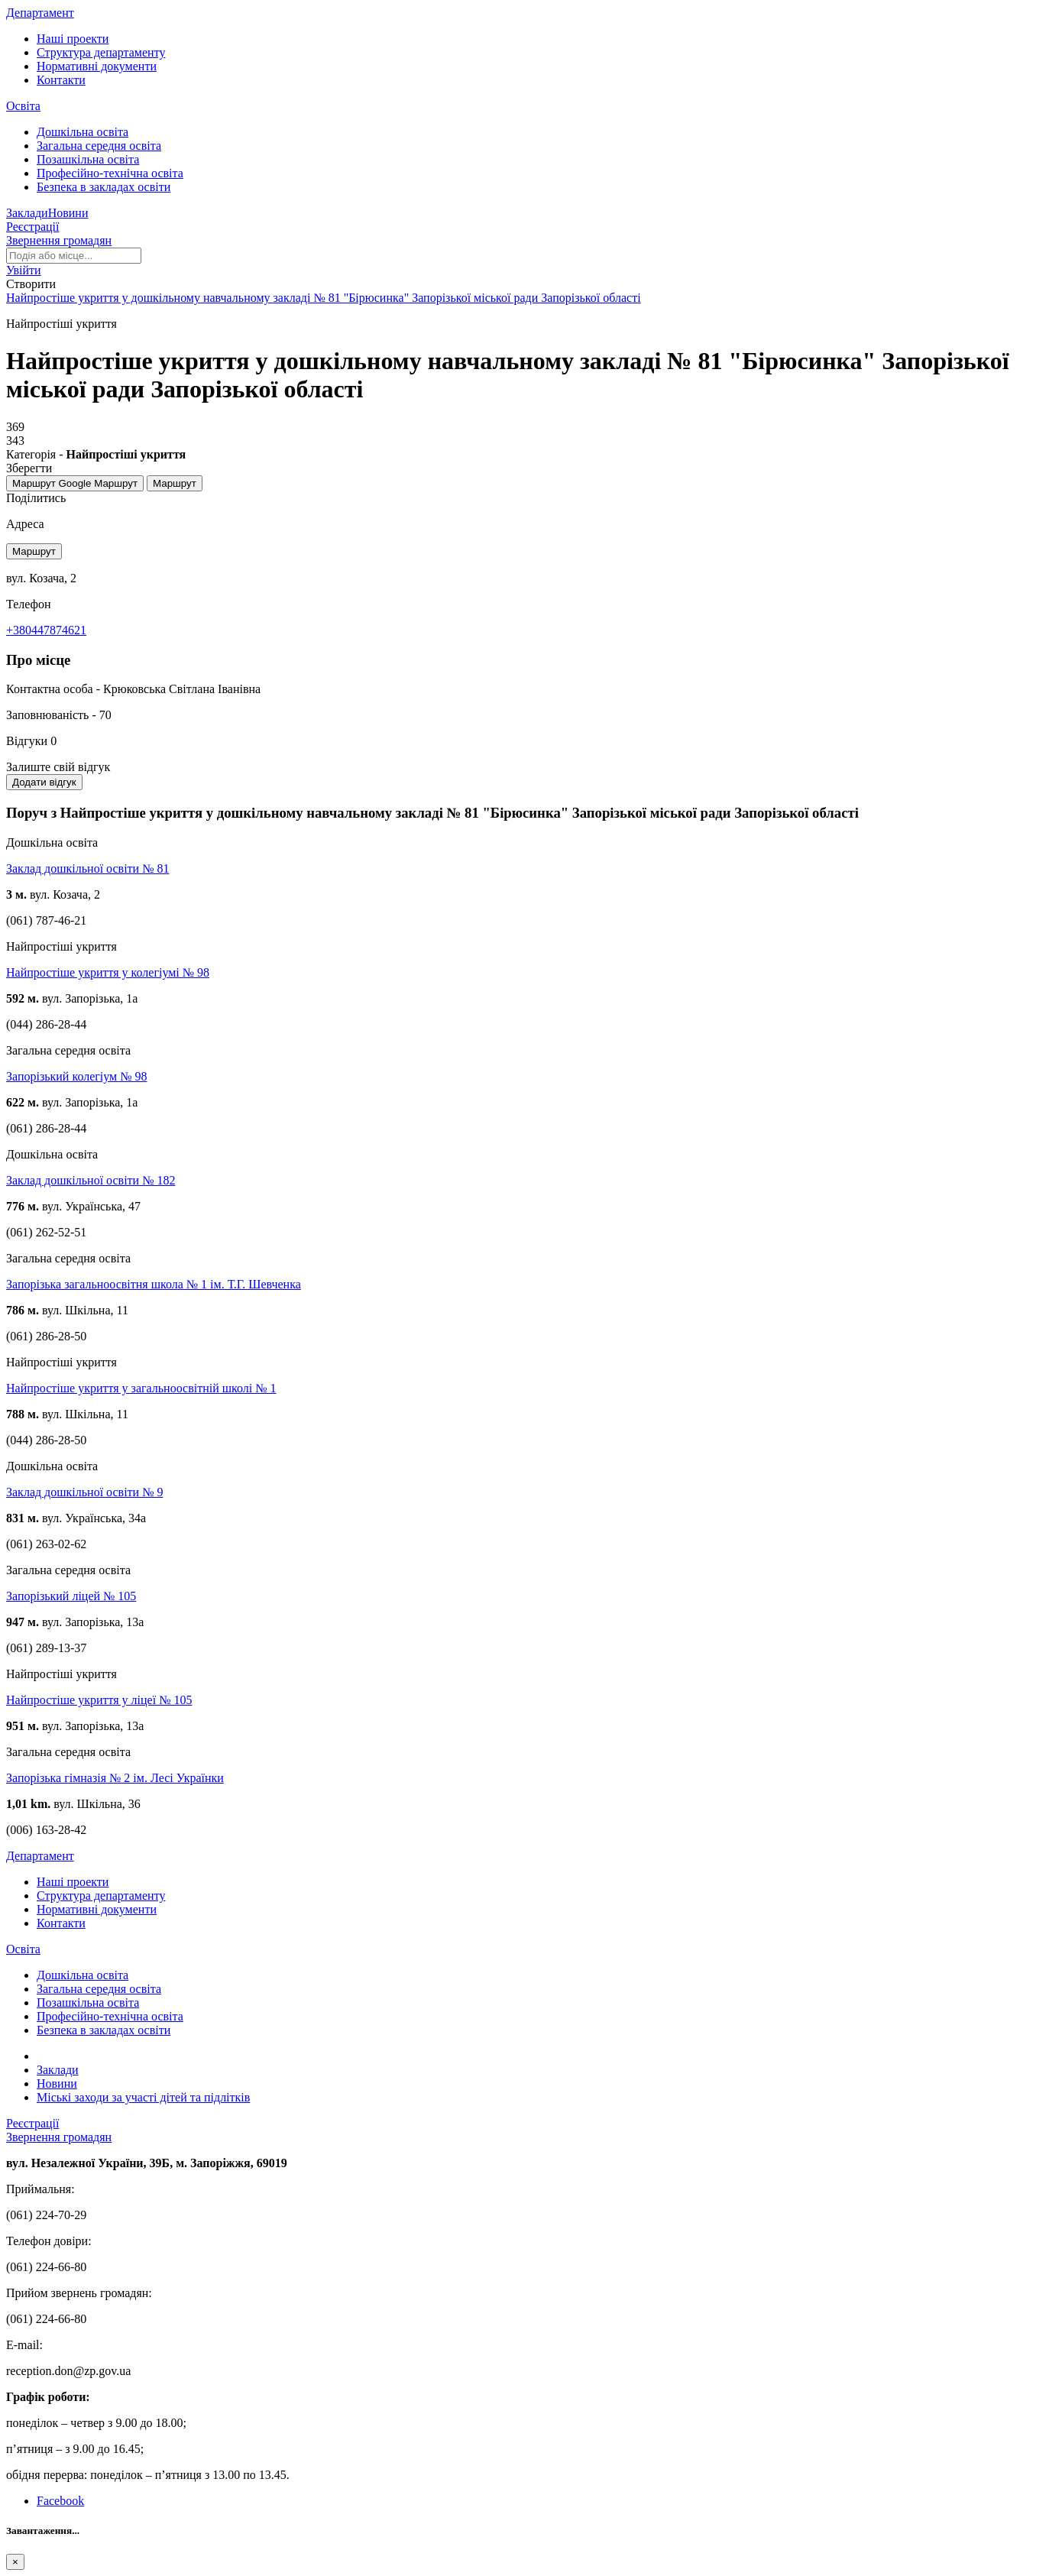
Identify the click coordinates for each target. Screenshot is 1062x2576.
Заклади (27, 212)
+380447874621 (46, 630)
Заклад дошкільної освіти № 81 (87, 868)
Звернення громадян (59, 240)
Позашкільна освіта (88, 159)
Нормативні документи (97, 66)
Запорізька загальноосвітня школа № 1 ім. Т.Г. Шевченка (153, 1284)
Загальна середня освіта (99, 145)
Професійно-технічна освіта (110, 173)
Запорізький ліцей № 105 (71, 1595)
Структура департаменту (101, 52)
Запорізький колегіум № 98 (76, 1076)
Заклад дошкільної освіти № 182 (90, 1180)
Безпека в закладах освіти (103, 186)
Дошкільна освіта (82, 131)
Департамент (40, 12)
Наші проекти (72, 38)
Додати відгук (44, 782)
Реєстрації (33, 226)
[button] (23, 270)
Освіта (23, 105)
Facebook (60, 2500)
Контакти (61, 79)
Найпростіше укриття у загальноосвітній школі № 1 (141, 1388)
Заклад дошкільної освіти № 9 (84, 1492)
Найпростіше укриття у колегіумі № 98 (107, 972)
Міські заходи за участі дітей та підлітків (143, 2097)
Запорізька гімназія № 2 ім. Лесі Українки (115, 1777)
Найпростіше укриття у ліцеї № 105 (99, 1699)
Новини (68, 212)
